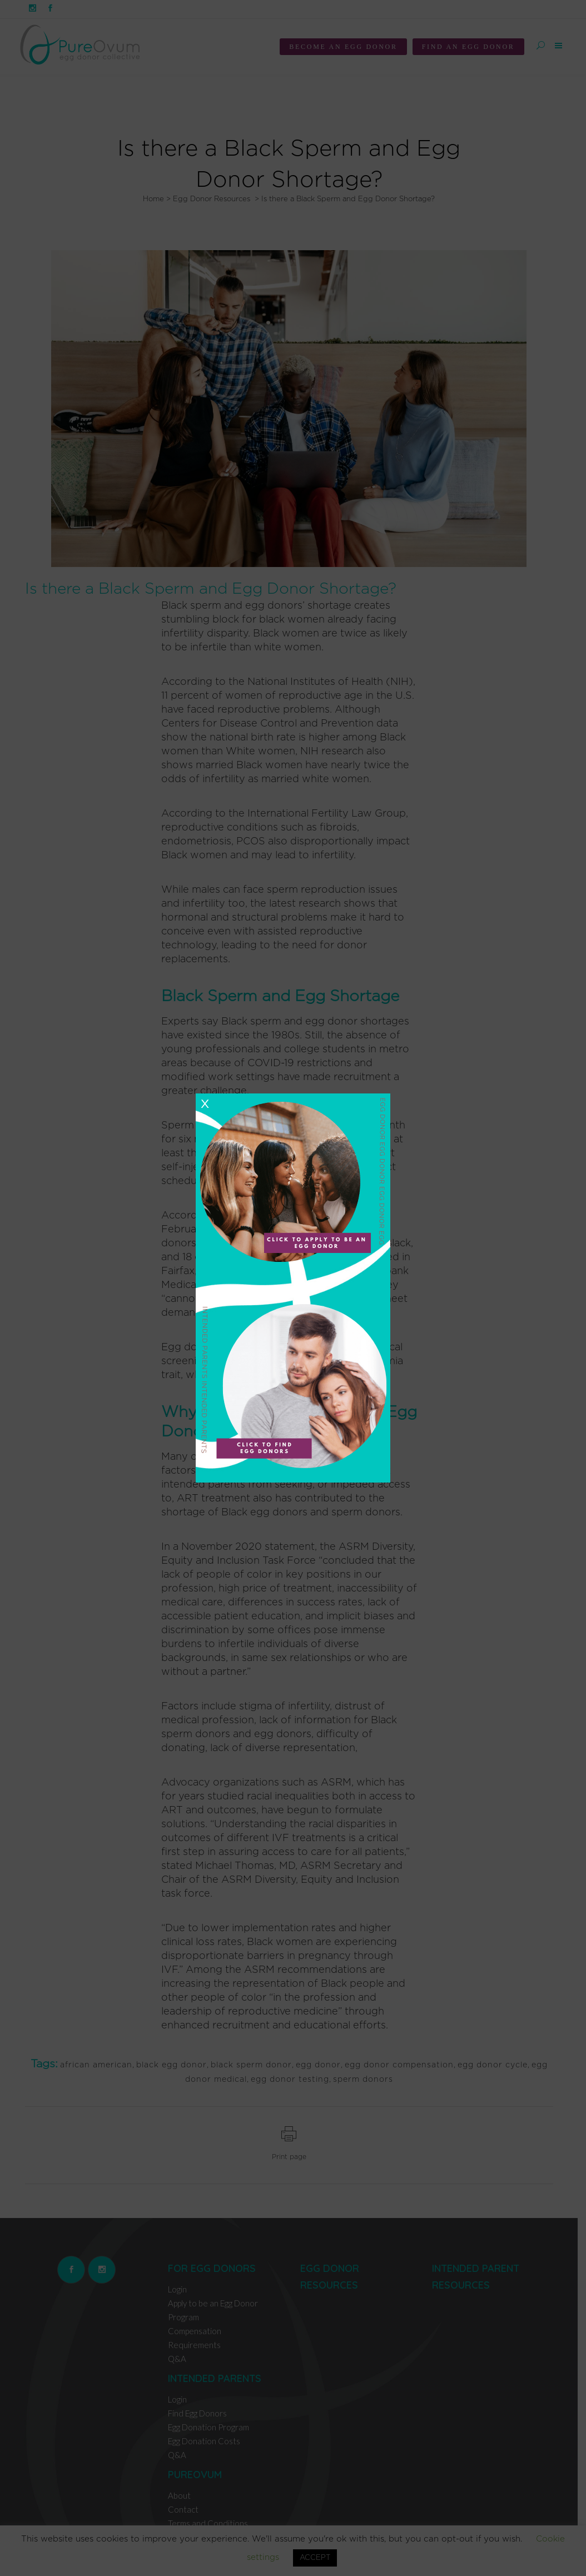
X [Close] (204, 1104)
